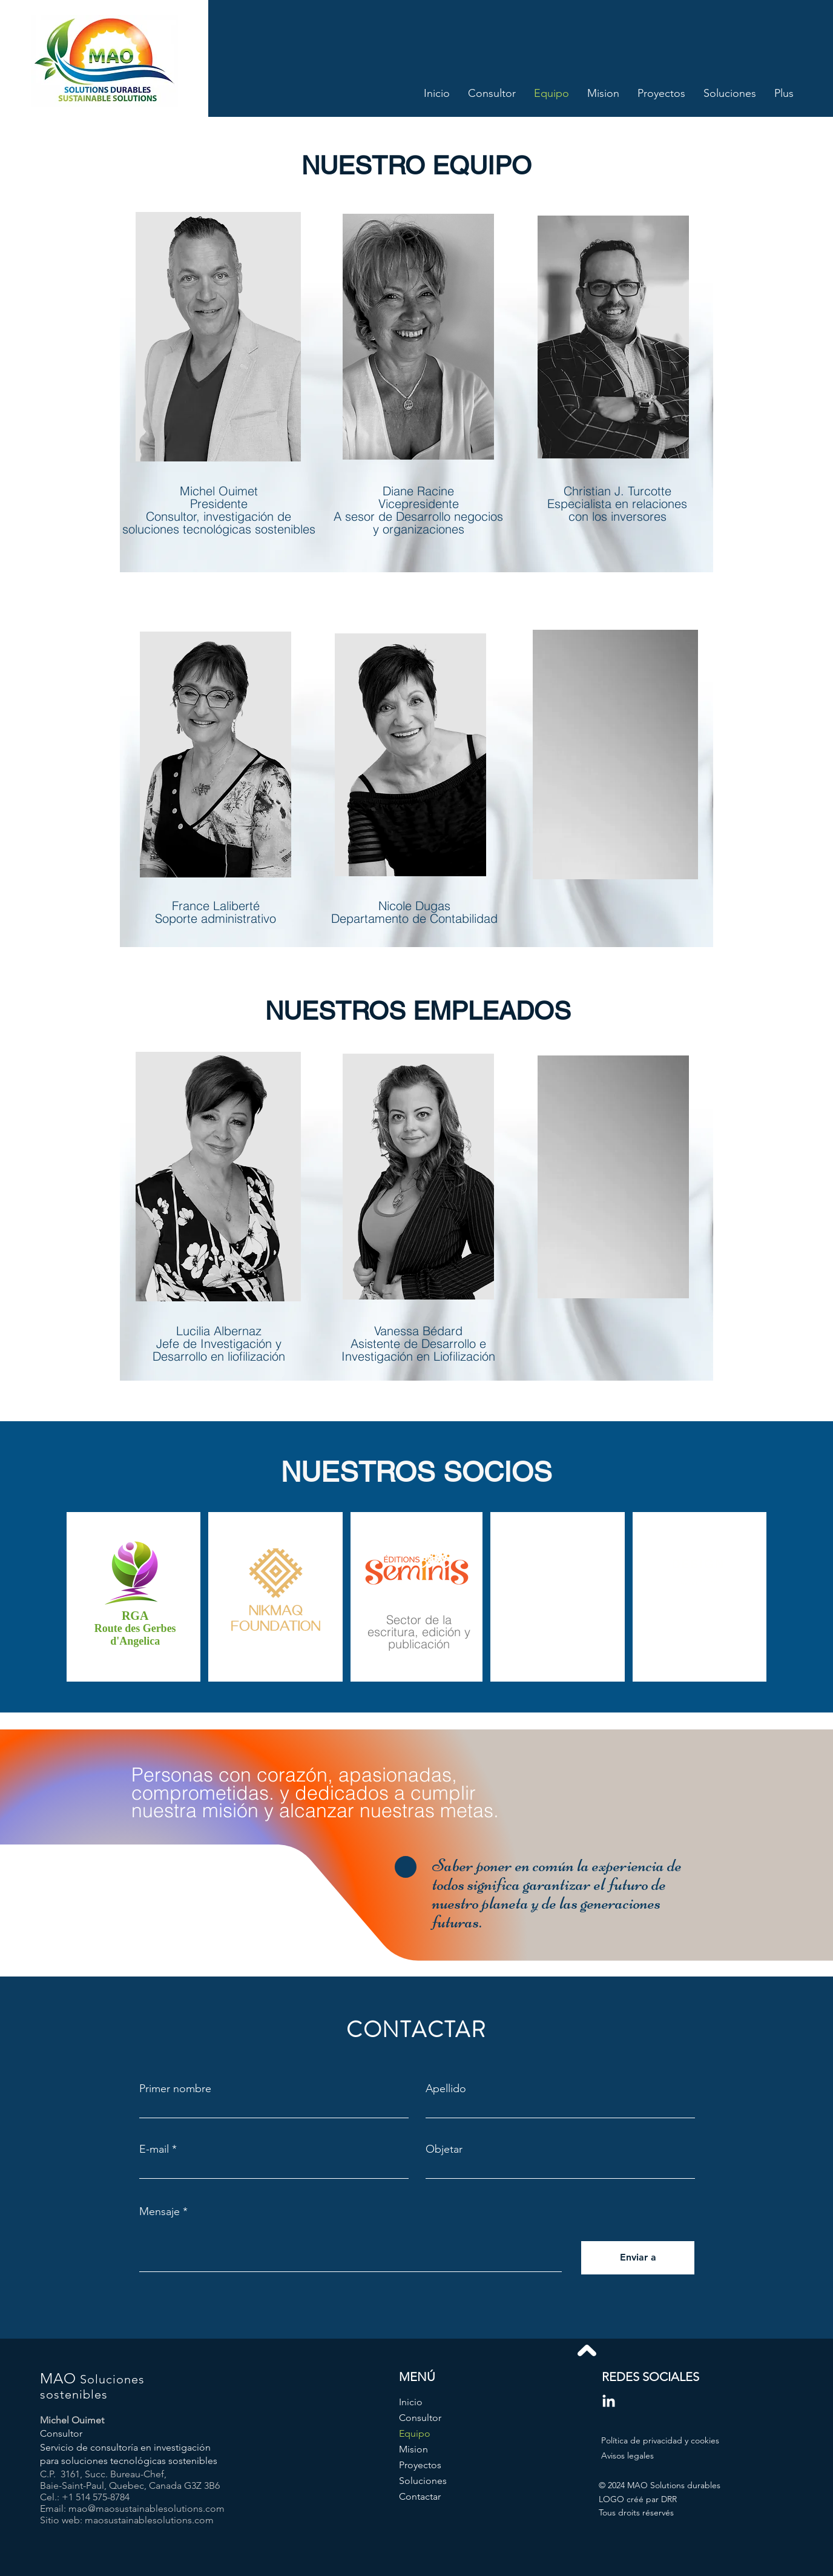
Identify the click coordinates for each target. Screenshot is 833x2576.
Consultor (420, 2417)
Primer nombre (175, 2088)
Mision (413, 2449)
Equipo (414, 2433)
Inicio (411, 2402)
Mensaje (159, 2211)
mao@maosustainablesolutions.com (146, 2508)
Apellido (446, 2088)
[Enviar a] (637, 2257)
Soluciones (423, 2480)
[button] (698, 1583)
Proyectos (420, 2465)
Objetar (444, 2149)
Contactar (420, 2496)
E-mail (154, 2149)
